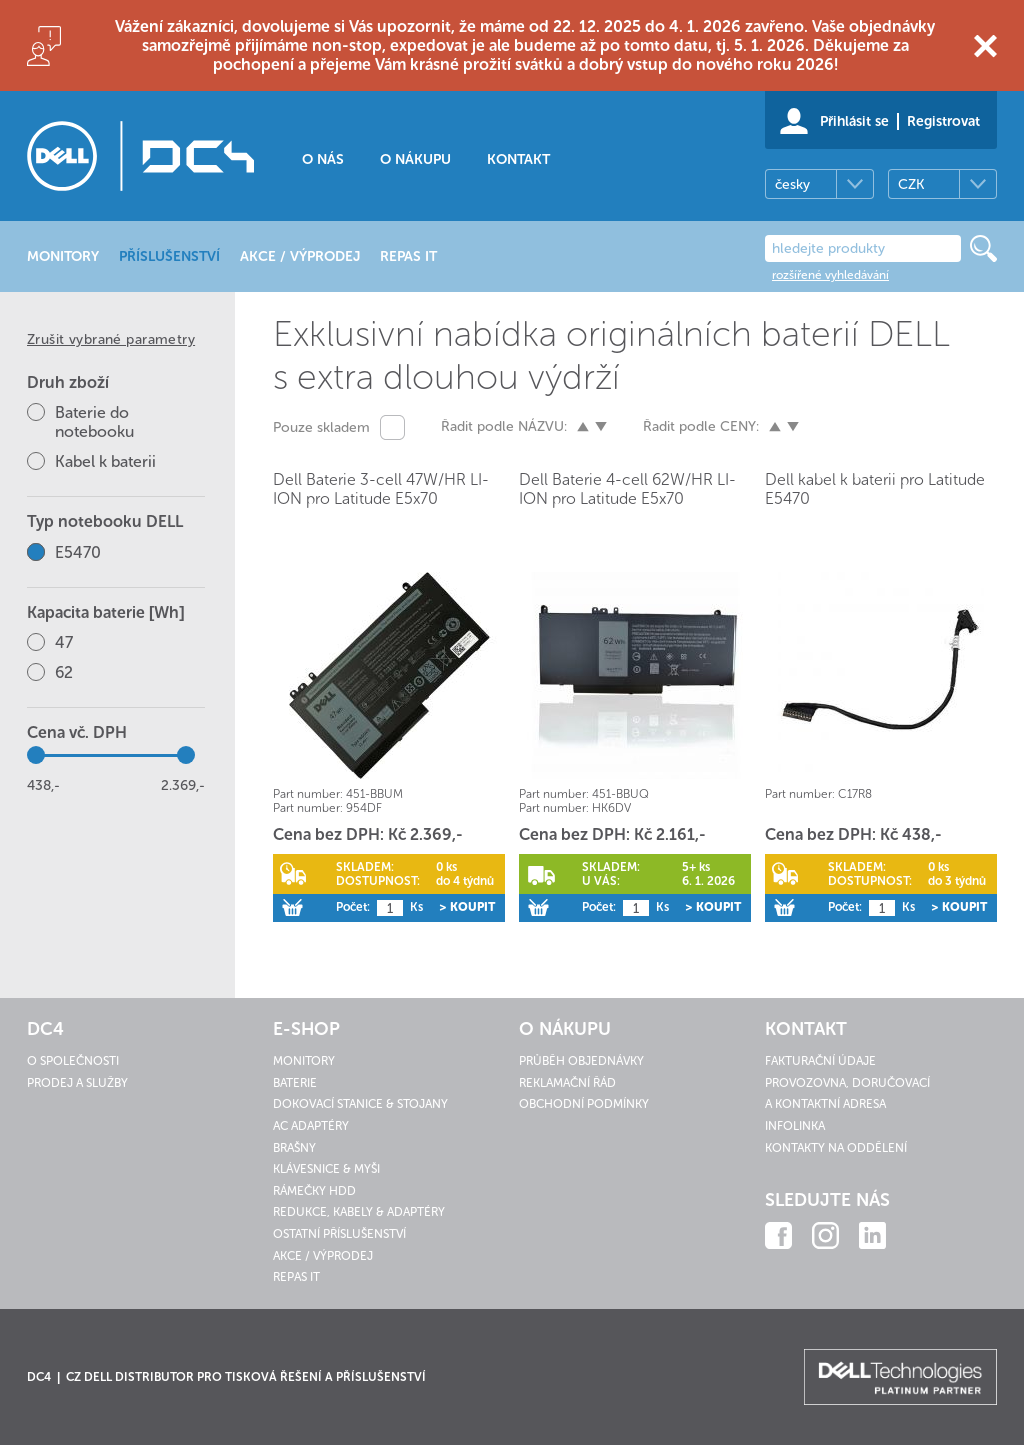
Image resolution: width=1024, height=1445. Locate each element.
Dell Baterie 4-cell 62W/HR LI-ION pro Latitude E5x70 (627, 489)
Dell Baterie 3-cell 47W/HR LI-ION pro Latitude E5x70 (381, 489)
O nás (323, 159)
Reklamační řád (567, 1083)
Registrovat (943, 121)
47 (64, 642)
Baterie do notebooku (94, 422)
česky (792, 184)
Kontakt (518, 159)
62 (64, 672)
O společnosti (73, 1061)
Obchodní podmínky (584, 1104)
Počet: (353, 907)
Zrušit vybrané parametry (111, 339)
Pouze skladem (321, 427)
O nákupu (415, 159)
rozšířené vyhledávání (830, 275)
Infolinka (795, 1126)
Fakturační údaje (820, 1061)
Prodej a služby (77, 1083)
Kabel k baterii (105, 461)
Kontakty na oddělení (836, 1148)
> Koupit (467, 907)
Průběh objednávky (581, 1061)
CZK (911, 184)
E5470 (78, 552)
